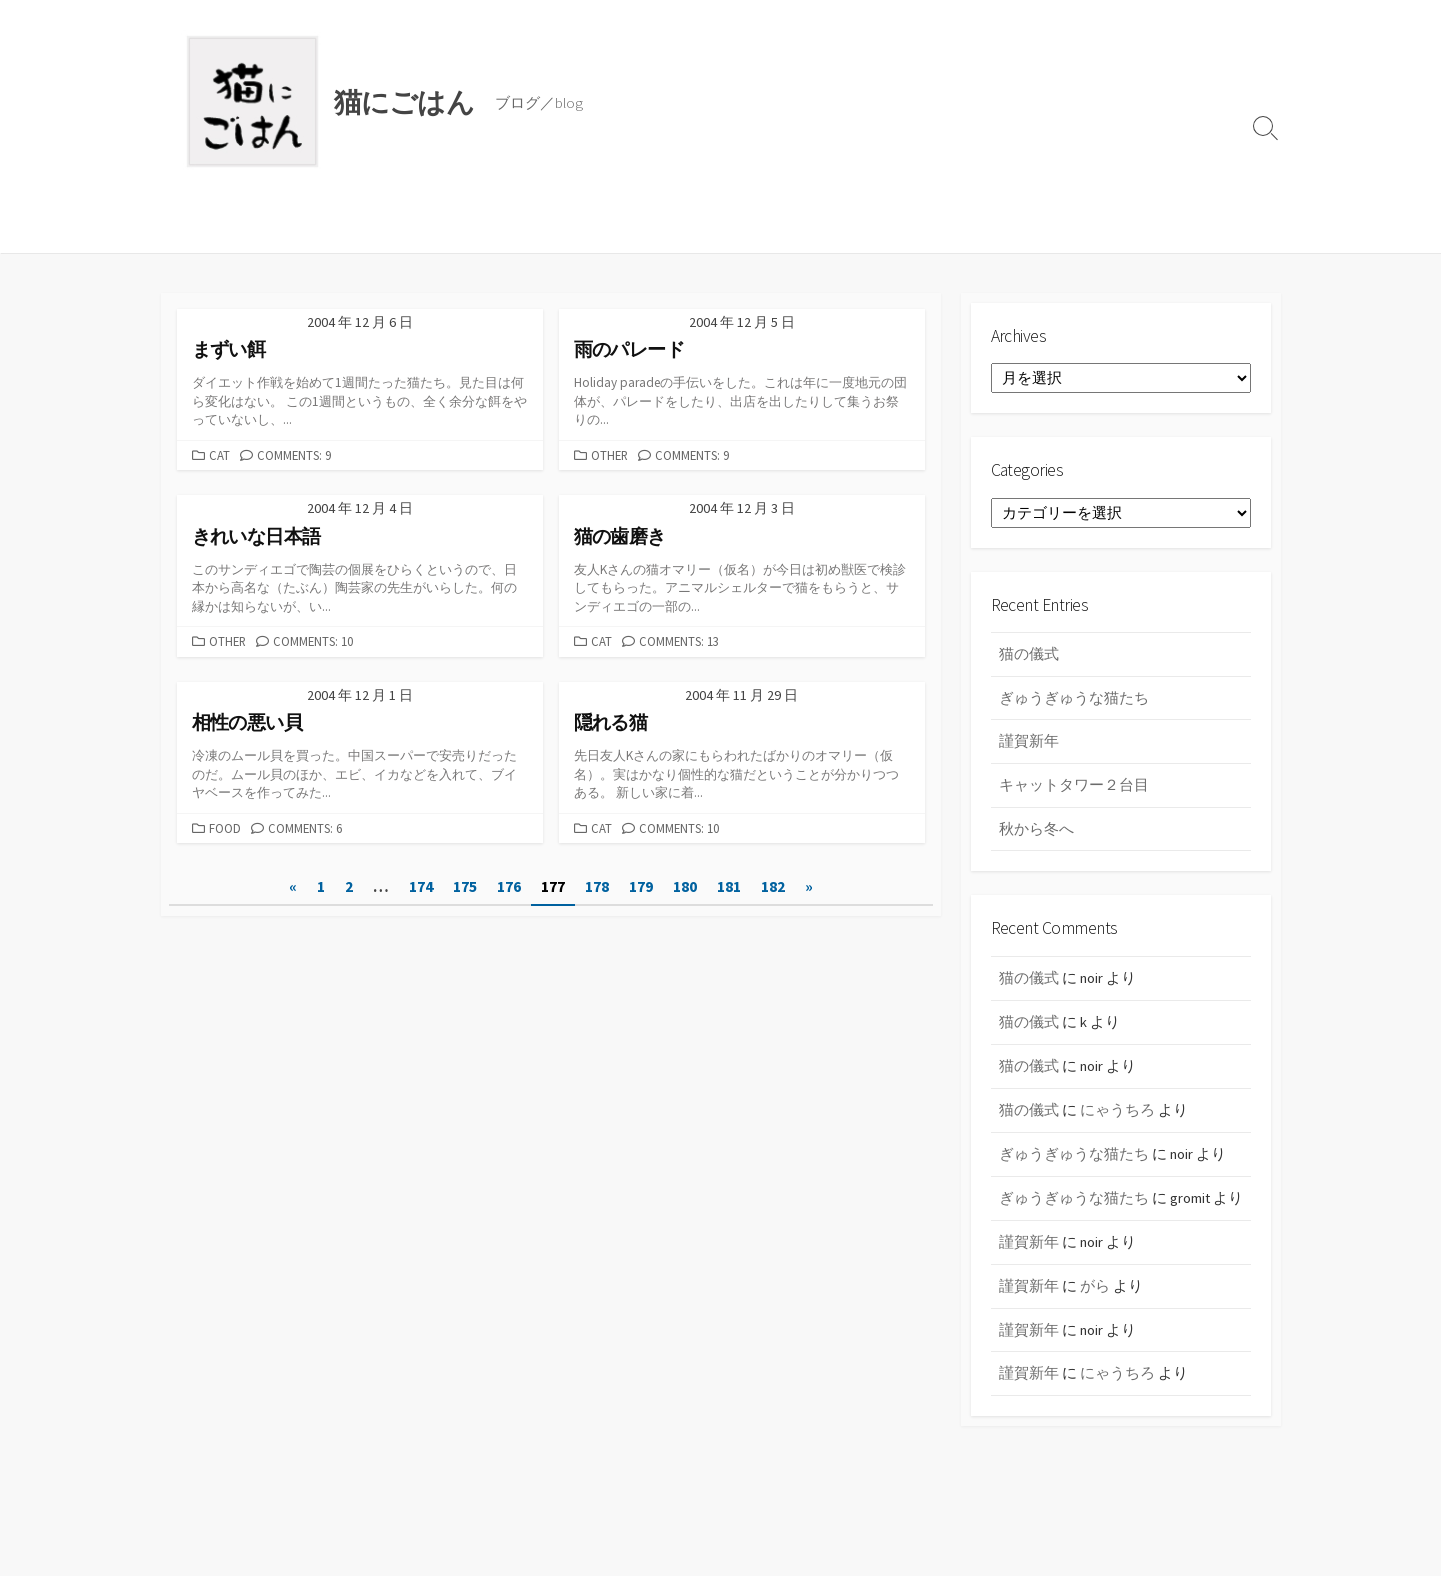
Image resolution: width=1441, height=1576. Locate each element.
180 (685, 889)
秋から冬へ (1036, 833)
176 (509, 889)
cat (219, 455)
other (609, 455)
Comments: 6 (305, 829)
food (225, 829)
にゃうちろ (1117, 1114)
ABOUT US (514, 228)
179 (641, 889)
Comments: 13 (679, 642)
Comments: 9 (294, 455)
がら (1095, 1310)
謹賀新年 (1029, 746)
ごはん (264, 228)
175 (465, 889)
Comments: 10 (313, 642)
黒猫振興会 (417, 228)
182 (773, 889)
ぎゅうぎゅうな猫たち (1074, 702)
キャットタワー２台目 (1074, 789)
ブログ (195, 228)
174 (421, 889)
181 (729, 889)
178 (597, 889)
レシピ (333, 228)
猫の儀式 (1029, 659)
